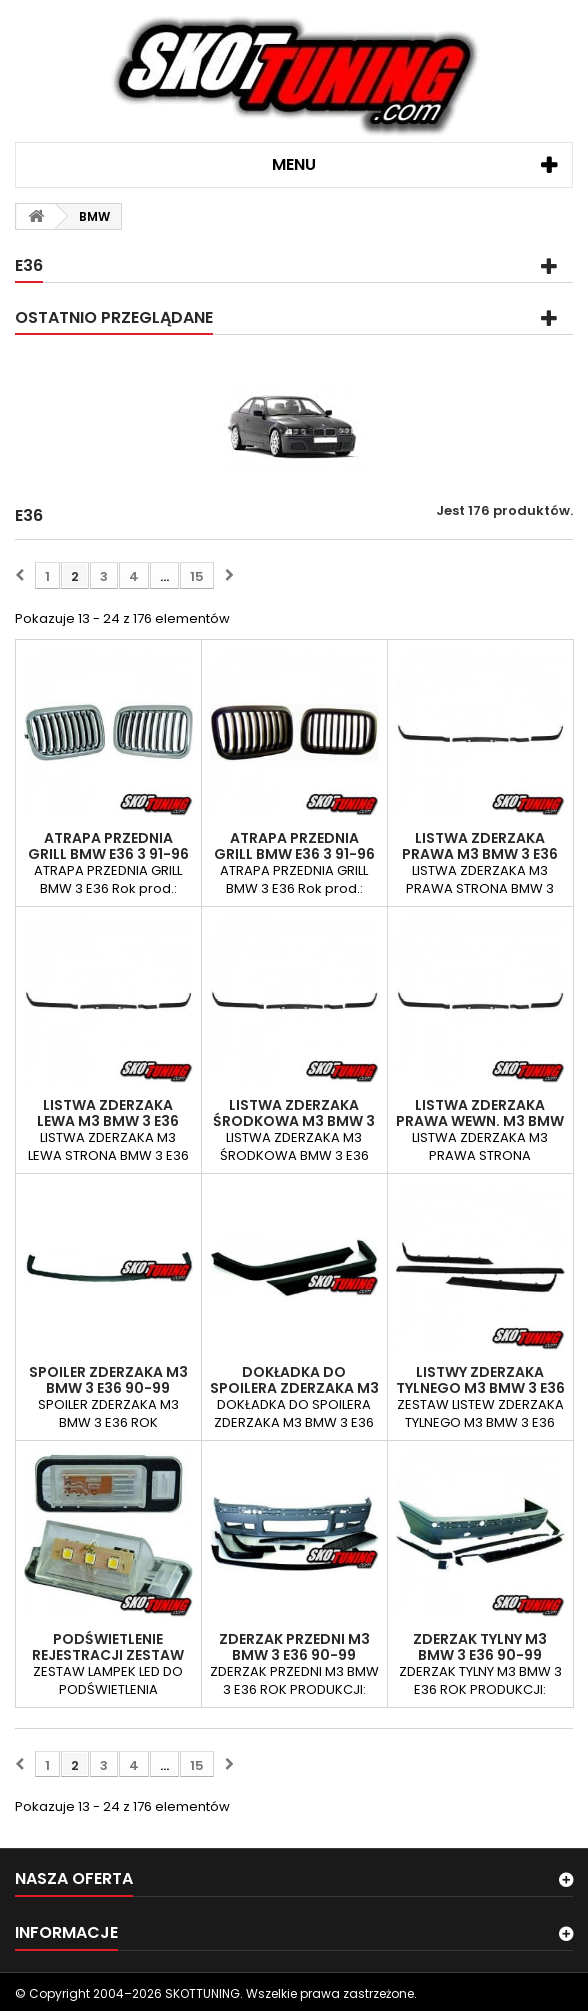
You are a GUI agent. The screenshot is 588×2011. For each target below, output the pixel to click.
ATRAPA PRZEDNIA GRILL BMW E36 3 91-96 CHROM (108, 854)
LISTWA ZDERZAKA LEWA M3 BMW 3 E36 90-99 (108, 1121)
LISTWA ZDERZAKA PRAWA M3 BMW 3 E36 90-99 (480, 854)
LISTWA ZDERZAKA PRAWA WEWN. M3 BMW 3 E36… (480, 1121)
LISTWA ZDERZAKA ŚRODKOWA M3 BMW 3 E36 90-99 (294, 1121)
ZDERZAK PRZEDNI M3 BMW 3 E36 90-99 (294, 1647)
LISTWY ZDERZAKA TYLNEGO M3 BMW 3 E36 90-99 (480, 1388)
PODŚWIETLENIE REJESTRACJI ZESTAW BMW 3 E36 (108, 1655)
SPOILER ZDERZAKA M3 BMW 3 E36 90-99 (108, 1380)
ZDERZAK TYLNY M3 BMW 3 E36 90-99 (480, 1647)
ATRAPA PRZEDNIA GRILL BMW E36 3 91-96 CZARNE (294, 854)
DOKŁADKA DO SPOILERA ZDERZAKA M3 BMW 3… (294, 1388)
